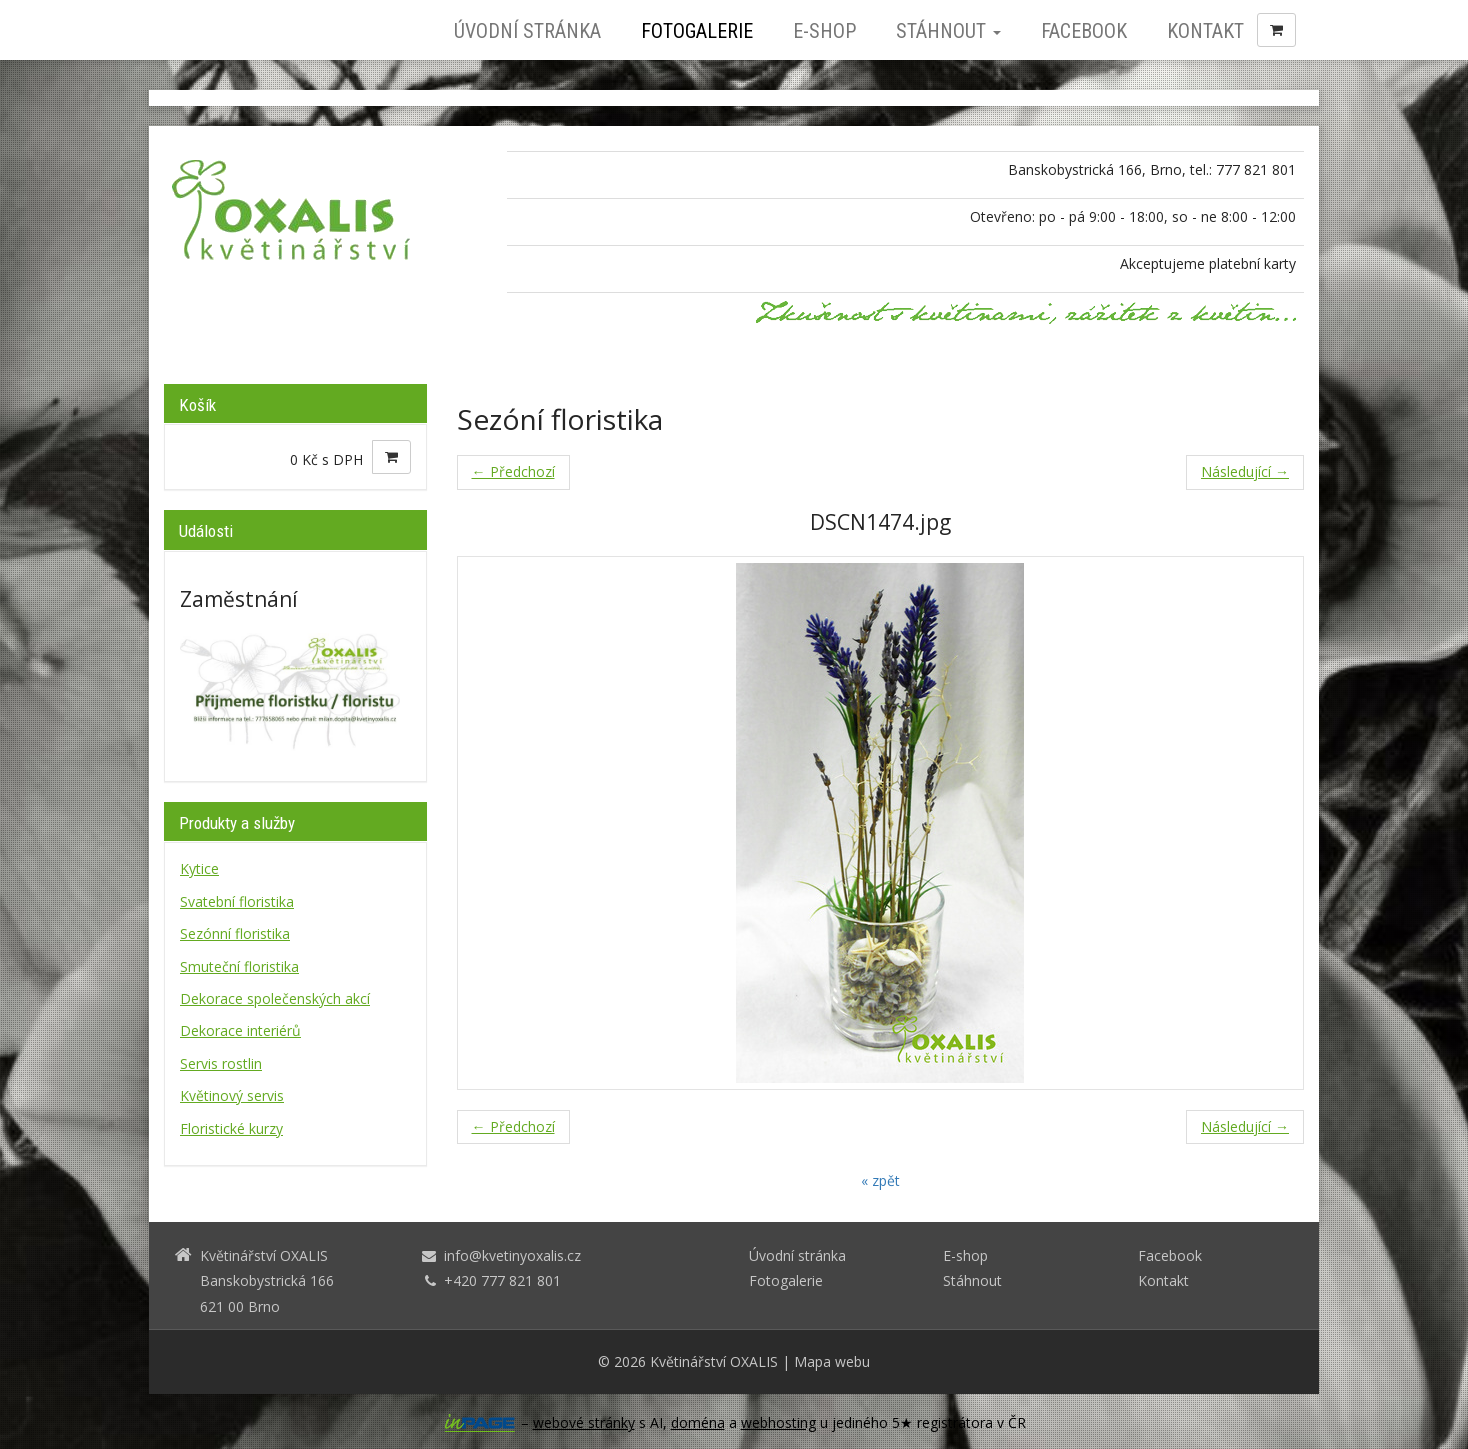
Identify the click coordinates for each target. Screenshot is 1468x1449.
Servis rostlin (221, 1063)
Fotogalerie (697, 31)
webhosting (778, 1422)
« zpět (880, 1180)
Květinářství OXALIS (714, 1361)
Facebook (1084, 31)
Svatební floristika (237, 901)
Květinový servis (232, 1095)
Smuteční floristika (239, 966)
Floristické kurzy (231, 1128)
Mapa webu (832, 1361)
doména (698, 1422)
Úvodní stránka (527, 31)
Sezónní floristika (235, 933)
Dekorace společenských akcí (275, 998)
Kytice (199, 868)
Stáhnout (948, 31)
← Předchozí (513, 471)
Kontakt (1205, 31)
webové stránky (584, 1422)
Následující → (1245, 471)
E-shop (824, 31)
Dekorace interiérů (240, 1030)
